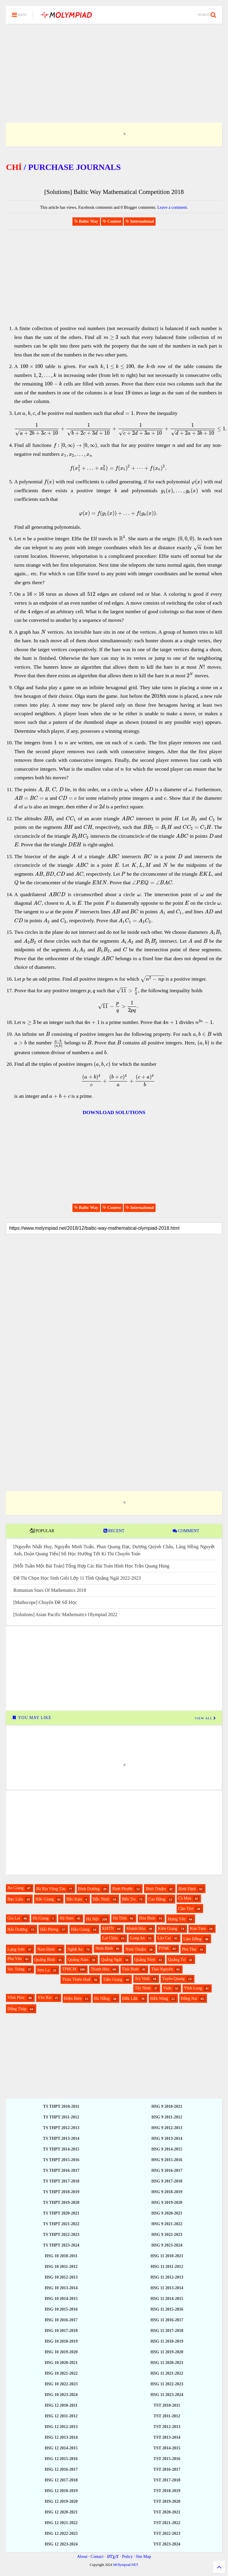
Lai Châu (110, 1938)
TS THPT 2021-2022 (61, 2224)
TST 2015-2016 (166, 2458)
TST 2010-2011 (166, 2405)
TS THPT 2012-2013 (61, 2128)
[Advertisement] (114, 65)
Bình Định (187, 1889)
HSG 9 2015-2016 (166, 2160)
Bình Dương (89, 1889)
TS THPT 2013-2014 (61, 2138)
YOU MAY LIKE (31, 1717)
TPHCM (69, 1969)
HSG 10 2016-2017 (61, 2320)
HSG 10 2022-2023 (61, 2384)
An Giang (15, 1888)
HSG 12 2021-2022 (61, 2523)
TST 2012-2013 (166, 2426)
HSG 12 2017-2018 (61, 2480)
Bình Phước (122, 1889)
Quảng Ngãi (111, 1959)
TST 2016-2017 (166, 2469)
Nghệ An (75, 1949)
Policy (127, 2556)
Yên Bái (44, 1997)
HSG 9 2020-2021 (166, 2213)
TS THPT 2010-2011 (61, 2106)
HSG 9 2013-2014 (166, 2138)
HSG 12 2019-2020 (61, 2501)
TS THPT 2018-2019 (61, 2192)
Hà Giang (41, 1918)
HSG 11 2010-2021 (167, 2256)
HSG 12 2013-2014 (61, 2437)
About (82, 2556)
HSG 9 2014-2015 (166, 2149)
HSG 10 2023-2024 (61, 2394)
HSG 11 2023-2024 (167, 2394)
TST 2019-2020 (166, 2501)
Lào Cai (164, 1938)
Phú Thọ (189, 1949)
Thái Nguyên (162, 1969)
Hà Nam (67, 1918)
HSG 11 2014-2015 (167, 2298)
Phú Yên (14, 1959)
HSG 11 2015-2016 (167, 2309)
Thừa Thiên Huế (76, 1979)
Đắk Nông (159, 1998)
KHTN (108, 1928)
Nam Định (46, 1949)
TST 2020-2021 (166, 2512)
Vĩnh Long (193, 1988)
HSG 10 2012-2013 (61, 2277)
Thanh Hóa (100, 1969)
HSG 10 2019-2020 (61, 2352)
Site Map (143, 2556)
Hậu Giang (80, 1929)
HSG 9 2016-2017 (166, 2170)
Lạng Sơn (16, 1949)
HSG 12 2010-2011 (61, 2405)
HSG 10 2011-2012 (61, 2266)
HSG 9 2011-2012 (166, 2117)
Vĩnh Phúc (16, 1997)
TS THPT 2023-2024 (61, 2245)
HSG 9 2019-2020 (166, 2202)
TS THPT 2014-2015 (61, 2149)
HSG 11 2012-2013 (167, 2277)
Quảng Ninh (145, 1959)
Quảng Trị (177, 1959)
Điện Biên (73, 1998)
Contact (97, 2556)
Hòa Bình (147, 1918)
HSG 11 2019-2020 (167, 2352)
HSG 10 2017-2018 (61, 2330)
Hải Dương (17, 1929)
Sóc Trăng (15, 1969)
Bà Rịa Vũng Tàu (50, 1889)
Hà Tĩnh (119, 1918)
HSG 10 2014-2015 (61, 2298)
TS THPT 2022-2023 (61, 2234)
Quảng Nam (78, 1959)
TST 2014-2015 (166, 2448)
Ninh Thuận (135, 1949)
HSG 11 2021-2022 (167, 2373)
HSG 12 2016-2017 (61, 2469)
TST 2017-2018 (166, 2480)
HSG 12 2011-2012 (61, 2416)
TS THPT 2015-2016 (61, 2160)
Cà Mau (184, 1898)
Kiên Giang (167, 1928)
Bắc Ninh (101, 1899)
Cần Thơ (186, 1908)
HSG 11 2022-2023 (167, 2384)
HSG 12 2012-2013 (61, 2426)
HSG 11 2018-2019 (167, 2341)
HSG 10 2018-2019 (61, 2341)
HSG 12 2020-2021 (61, 2512)
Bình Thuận (155, 1889)
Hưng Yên (176, 1919)
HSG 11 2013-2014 (167, 2288)
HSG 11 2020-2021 (167, 2362)
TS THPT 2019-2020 (61, 2202)
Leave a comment (172, 207)
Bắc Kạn (74, 1899)
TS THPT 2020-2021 (61, 2213)
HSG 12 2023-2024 (61, 2544)
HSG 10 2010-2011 (61, 2256)
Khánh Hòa (135, 1928)
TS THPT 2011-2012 (61, 2117)
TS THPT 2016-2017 (61, 2170)
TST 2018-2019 (166, 2491)
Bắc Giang (45, 1899)
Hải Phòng (49, 1929)
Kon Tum (198, 1928)
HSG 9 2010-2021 (166, 2106)
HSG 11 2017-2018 (167, 2330)
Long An (137, 1938)
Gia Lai (13, 1918)
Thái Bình (130, 1969)
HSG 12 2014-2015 (61, 2448)
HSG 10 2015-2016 (61, 2309)
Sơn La (43, 1970)
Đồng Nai (189, 1998)
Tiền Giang (112, 1979)
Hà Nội (92, 1919)
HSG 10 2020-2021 (61, 2362)
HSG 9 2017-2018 (166, 2181)
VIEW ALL (205, 1718)
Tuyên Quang (173, 1978)
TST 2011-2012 (166, 2416)
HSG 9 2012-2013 (166, 2128)
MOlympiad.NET (125, 2565)
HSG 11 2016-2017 (167, 2320)
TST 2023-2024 (166, 2544)
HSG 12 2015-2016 (61, 2458)
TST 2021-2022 (166, 2523)
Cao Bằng (156, 1899)
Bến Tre (129, 1899)
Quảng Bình (44, 1959)
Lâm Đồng (192, 1939)
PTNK (164, 1948)
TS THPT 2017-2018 (61, 2181)
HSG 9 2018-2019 (166, 2192)
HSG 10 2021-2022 (61, 2373)
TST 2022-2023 (166, 2533)
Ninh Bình (104, 1948)
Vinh (167, 1988)
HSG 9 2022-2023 (166, 2234)
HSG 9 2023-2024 (166, 2245)
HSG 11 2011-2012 (167, 2266)
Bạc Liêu (15, 1899)
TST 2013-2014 (166, 2437)
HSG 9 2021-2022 (166, 2224)
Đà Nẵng (102, 1998)
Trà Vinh (142, 1978)
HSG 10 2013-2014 (61, 2288)
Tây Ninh (143, 1988)
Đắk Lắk (130, 1998)
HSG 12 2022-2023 (61, 2533)
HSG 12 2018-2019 (61, 2491)
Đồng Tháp (16, 2009)
